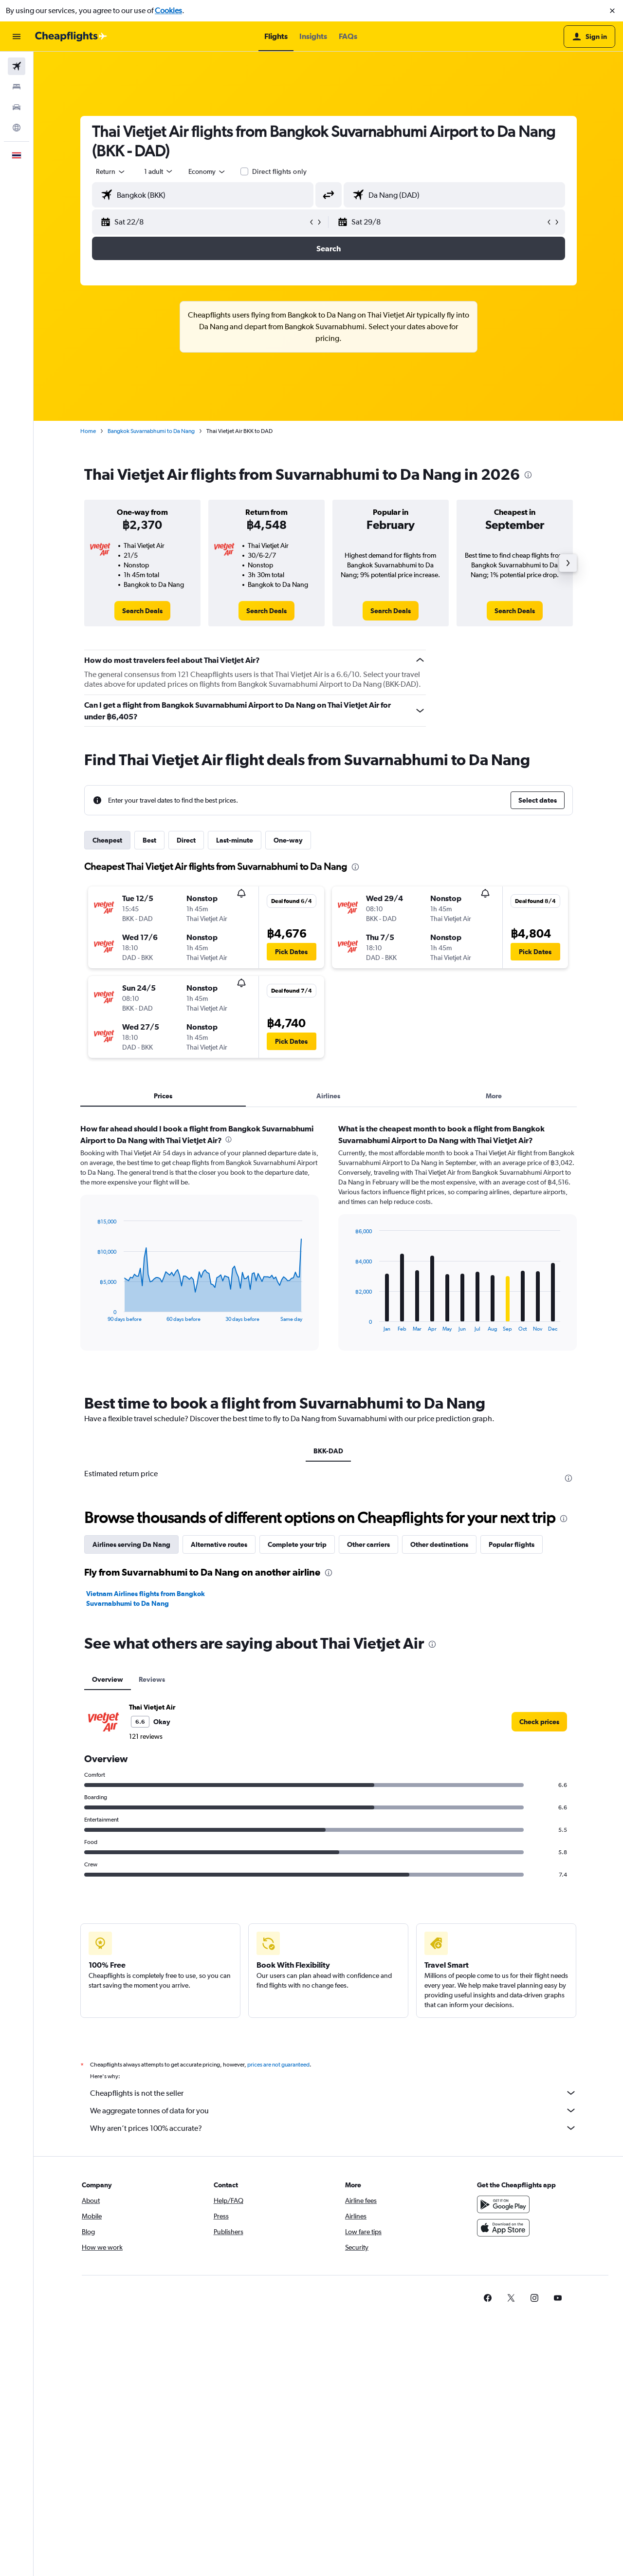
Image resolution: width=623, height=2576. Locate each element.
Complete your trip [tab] (297, 1544)
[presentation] (528, 474)
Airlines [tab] (328, 1096)
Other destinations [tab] (439, 1544)
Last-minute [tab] (234, 840)
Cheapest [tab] (107, 840)
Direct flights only (279, 171)
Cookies (168, 10)
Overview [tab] (107, 1679)
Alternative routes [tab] (219, 1544)
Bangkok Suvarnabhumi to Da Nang (151, 431)
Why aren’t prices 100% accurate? (333, 2128)
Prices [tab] (163, 1096)
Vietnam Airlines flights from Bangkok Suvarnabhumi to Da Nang (145, 1598)
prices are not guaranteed (278, 2064)
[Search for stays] (16, 86)
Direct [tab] (186, 840)
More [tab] (494, 1096)
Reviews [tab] (152, 1679)
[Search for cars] (16, 107)
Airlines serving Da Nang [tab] (131, 1544)
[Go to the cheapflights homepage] (71, 36)
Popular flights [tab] (511, 1544)
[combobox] (111, 171)
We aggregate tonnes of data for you (333, 2110)
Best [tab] (149, 840)
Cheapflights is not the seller (333, 2093)
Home (88, 431)
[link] (142, 610)
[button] (612, 10)
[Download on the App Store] (503, 2228)
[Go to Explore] (16, 127)
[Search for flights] (16, 66)
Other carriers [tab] (368, 1544)
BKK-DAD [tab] (328, 1451)
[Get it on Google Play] (503, 2204)
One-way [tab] (288, 840)
